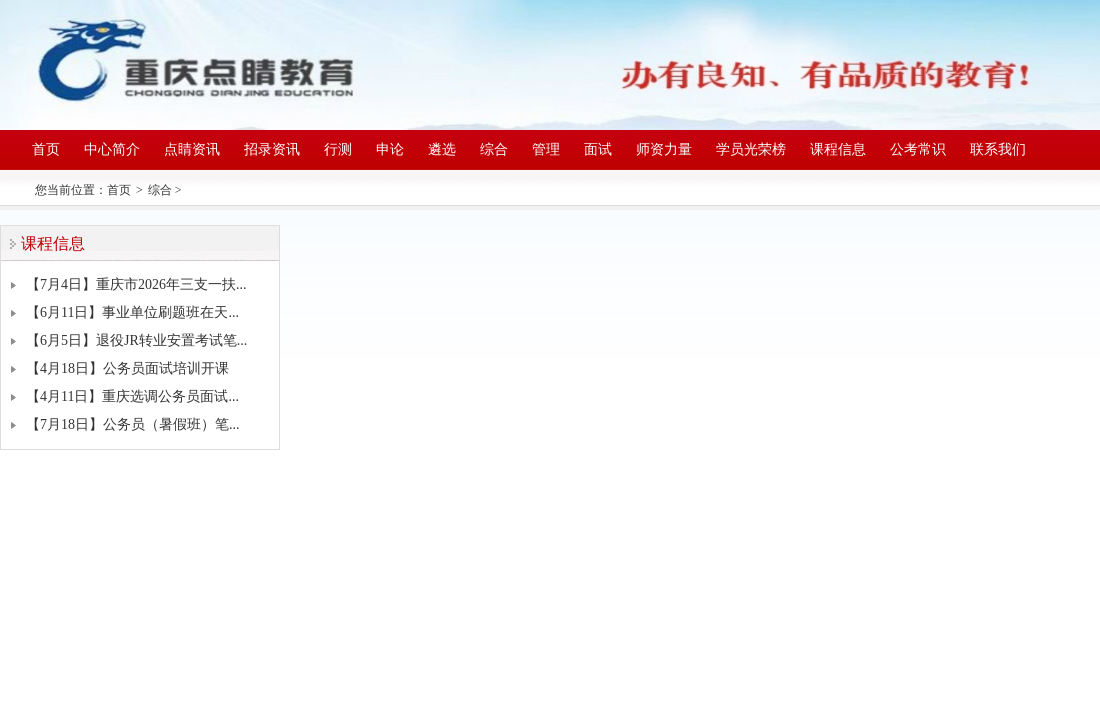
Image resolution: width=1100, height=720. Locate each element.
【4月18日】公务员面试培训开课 (127, 368)
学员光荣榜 (751, 149)
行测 (338, 149)
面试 (598, 149)
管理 (546, 149)
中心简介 (112, 149)
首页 (46, 149)
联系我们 (998, 149)
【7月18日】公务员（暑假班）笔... (133, 424)
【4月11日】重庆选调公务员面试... (132, 396)
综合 (494, 149)
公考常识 (918, 149)
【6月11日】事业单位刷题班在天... (132, 312)
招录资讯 (272, 149)
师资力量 (664, 149)
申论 (390, 149)
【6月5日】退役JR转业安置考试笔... (136, 340)
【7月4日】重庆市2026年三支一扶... (136, 284)
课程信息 (838, 149)
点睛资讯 (192, 149)
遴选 (442, 149)
